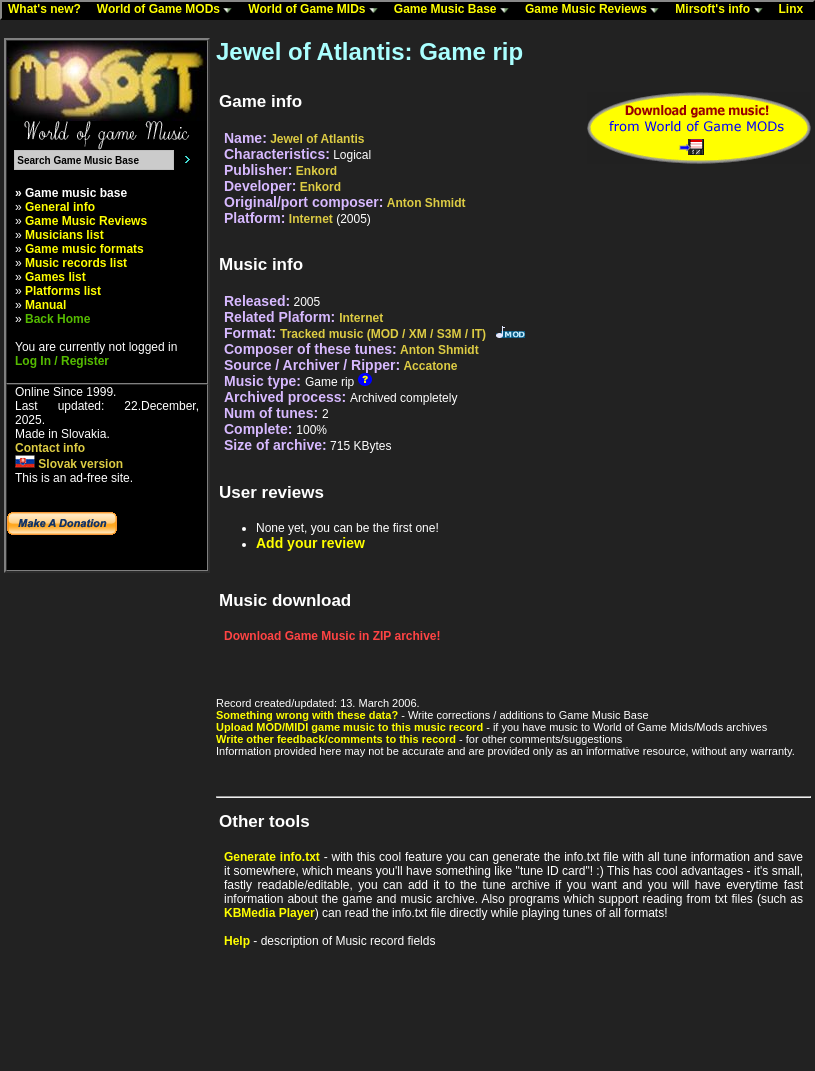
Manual (45, 305)
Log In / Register (62, 361)
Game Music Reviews (596, 10)
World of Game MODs (169, 10)
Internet (311, 219)
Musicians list (64, 235)
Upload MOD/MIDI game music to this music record (349, 727)
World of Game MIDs (317, 10)
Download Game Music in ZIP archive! (332, 636)
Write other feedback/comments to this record (336, 739)
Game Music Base (456, 10)
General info (60, 207)
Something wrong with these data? (307, 715)
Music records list (76, 263)
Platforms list (63, 291)
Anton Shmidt (426, 203)
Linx (796, 10)
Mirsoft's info (723, 10)
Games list (55, 277)
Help (237, 941)
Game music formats (84, 249)
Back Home (57, 319)
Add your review (310, 543)
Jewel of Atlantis (317, 139)
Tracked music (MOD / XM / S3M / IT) (383, 334)
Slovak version (69, 464)
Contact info (50, 448)
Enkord (316, 171)
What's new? (49, 10)
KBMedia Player (269, 913)
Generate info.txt (272, 857)
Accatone (430, 366)
